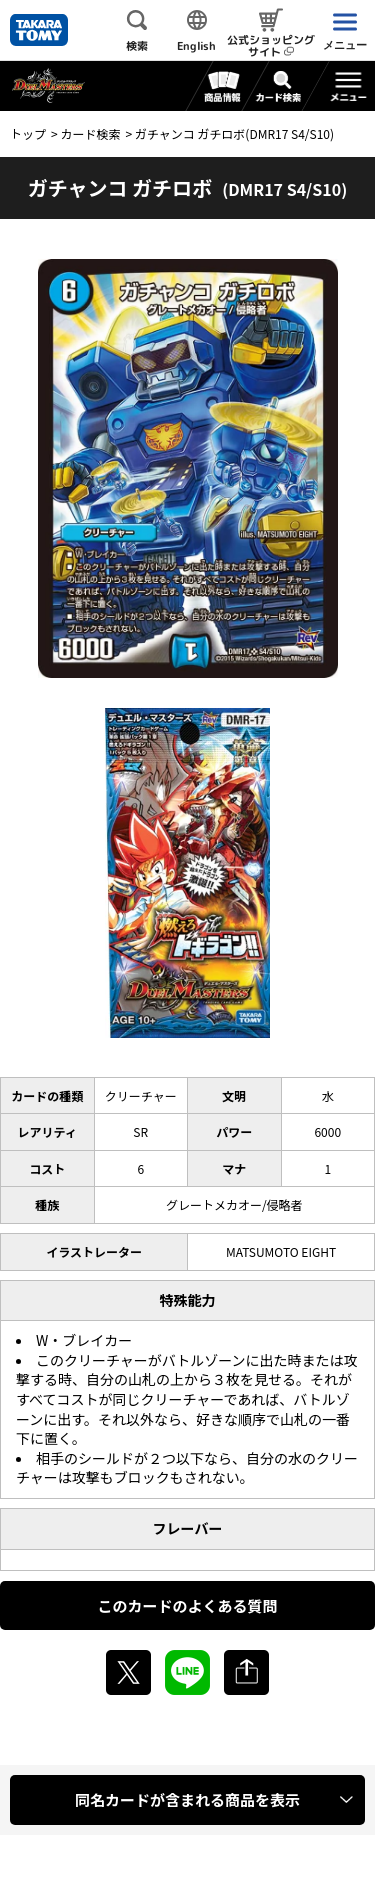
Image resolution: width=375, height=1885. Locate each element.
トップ (28, 133)
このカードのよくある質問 (187, 1605)
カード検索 (90, 133)
